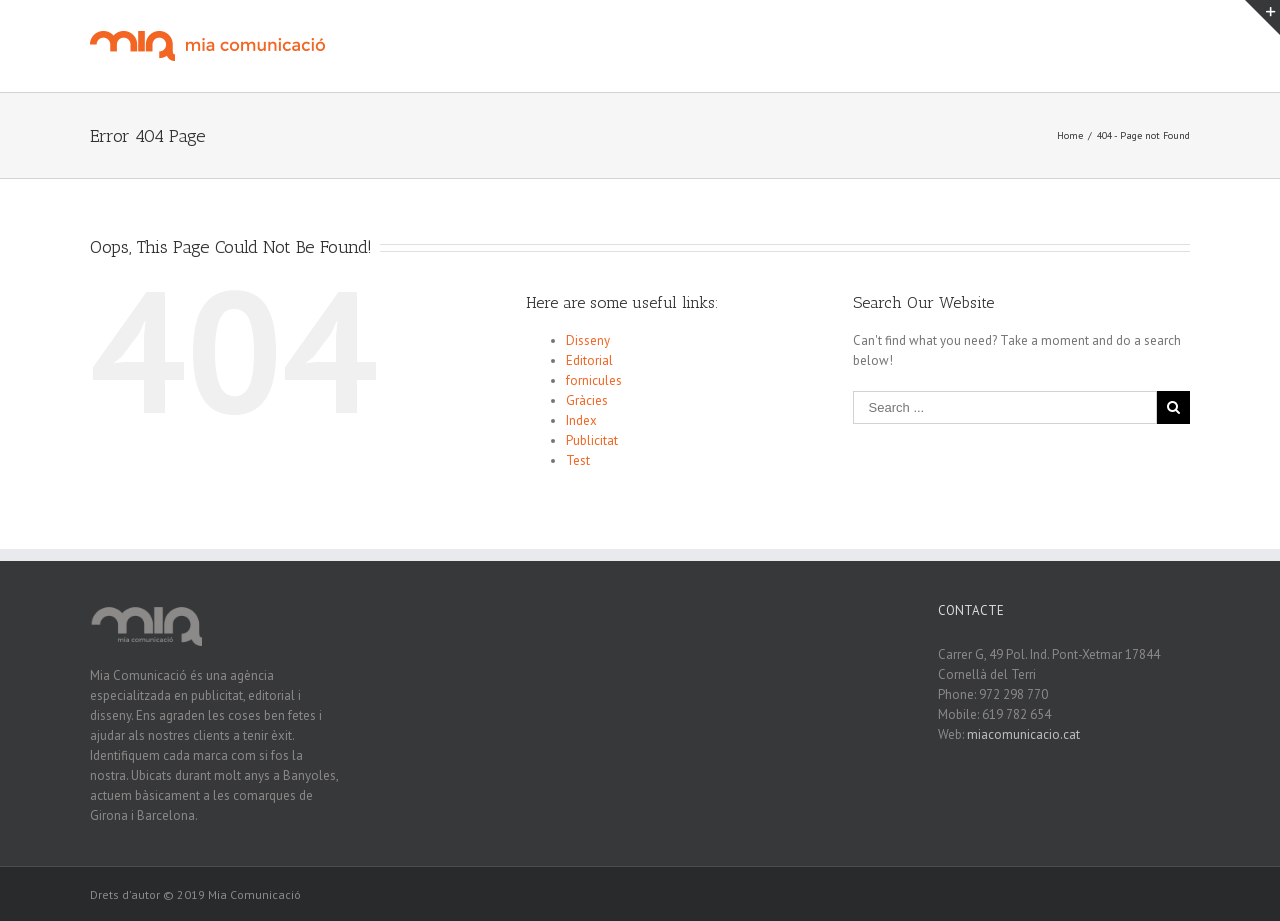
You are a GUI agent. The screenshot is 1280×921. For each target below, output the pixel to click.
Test (578, 460)
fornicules (594, 380)
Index (581, 420)
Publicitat (592, 440)
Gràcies (587, 400)
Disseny (588, 340)
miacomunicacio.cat (1023, 734)
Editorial (589, 360)
